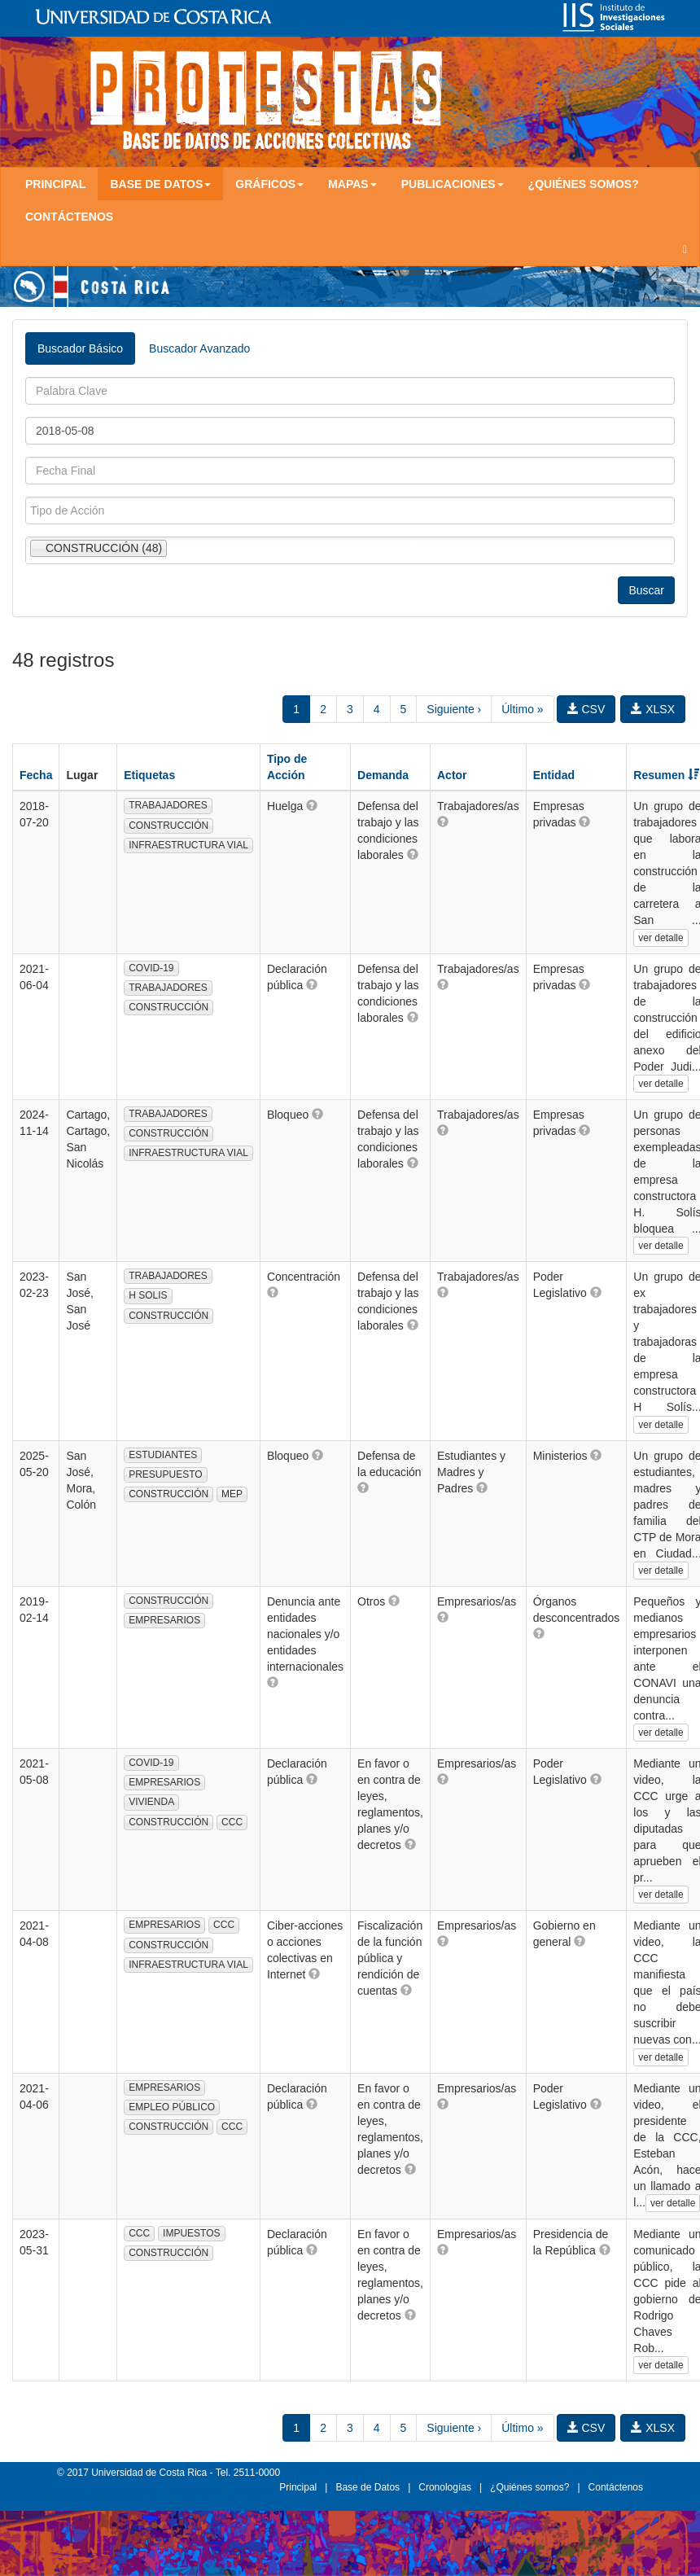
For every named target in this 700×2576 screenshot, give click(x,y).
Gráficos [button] (269, 184)
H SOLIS (148, 1295)
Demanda (383, 775)
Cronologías (444, 2487)
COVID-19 (151, 968)
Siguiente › (454, 709)
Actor (452, 775)
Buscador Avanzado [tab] (199, 348)
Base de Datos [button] (160, 184)
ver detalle (660, 938)
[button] (311, 805)
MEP (232, 1494)
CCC (232, 1822)
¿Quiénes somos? (583, 184)
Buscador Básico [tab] (80, 348)
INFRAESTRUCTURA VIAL (188, 845)
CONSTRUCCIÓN (168, 825)
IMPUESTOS (191, 2233)
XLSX (653, 709)
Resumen (666, 775)
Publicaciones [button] (452, 184)
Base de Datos (367, 2487)
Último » (522, 709)
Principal (55, 184)
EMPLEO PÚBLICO (172, 2107)
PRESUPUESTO (165, 1474)
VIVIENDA (151, 1801)
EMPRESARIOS (164, 1620)
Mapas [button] (352, 184)
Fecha (36, 775)
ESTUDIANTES (163, 1455)
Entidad (554, 775)
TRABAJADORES (168, 805)
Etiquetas (149, 775)
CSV (586, 709)
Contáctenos (69, 216)
